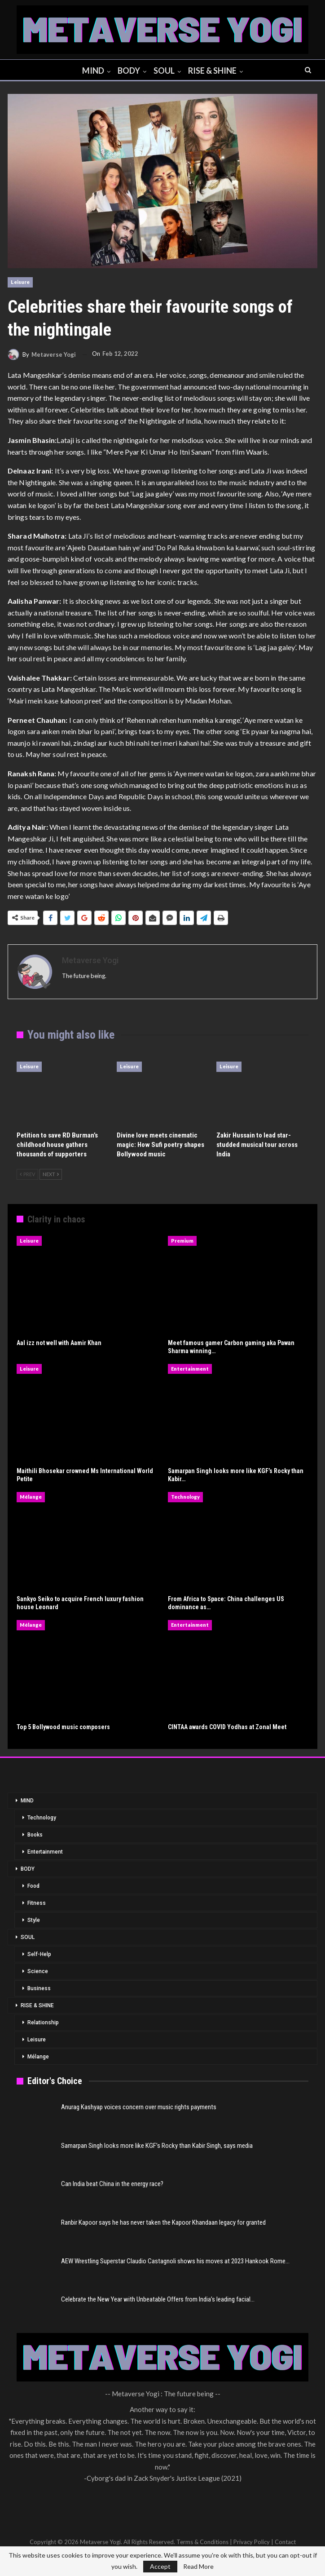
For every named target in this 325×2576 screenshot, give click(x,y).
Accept (160, 2566)
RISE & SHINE (214, 70)
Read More (198, 2566)
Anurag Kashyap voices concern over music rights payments (138, 2107)
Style (33, 1920)
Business (39, 1988)
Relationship (43, 2022)
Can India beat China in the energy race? (112, 2184)
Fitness (36, 1903)
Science (37, 1971)
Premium (182, 1241)
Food (33, 1886)
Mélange (31, 1497)
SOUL (165, 70)
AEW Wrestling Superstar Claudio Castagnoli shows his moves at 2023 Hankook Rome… (175, 2261)
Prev (27, 1174)
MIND (91, 70)
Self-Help (39, 1954)
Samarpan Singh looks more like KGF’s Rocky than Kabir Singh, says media (157, 2146)
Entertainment (190, 1369)
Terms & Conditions (202, 2541)
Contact (285, 2541)
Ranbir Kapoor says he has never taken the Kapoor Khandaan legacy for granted (163, 2222)
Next (51, 1174)
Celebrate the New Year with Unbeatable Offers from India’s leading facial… (158, 2299)
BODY (128, 70)
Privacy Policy (251, 2541)
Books (35, 1835)
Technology (185, 1497)
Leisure (20, 282)
